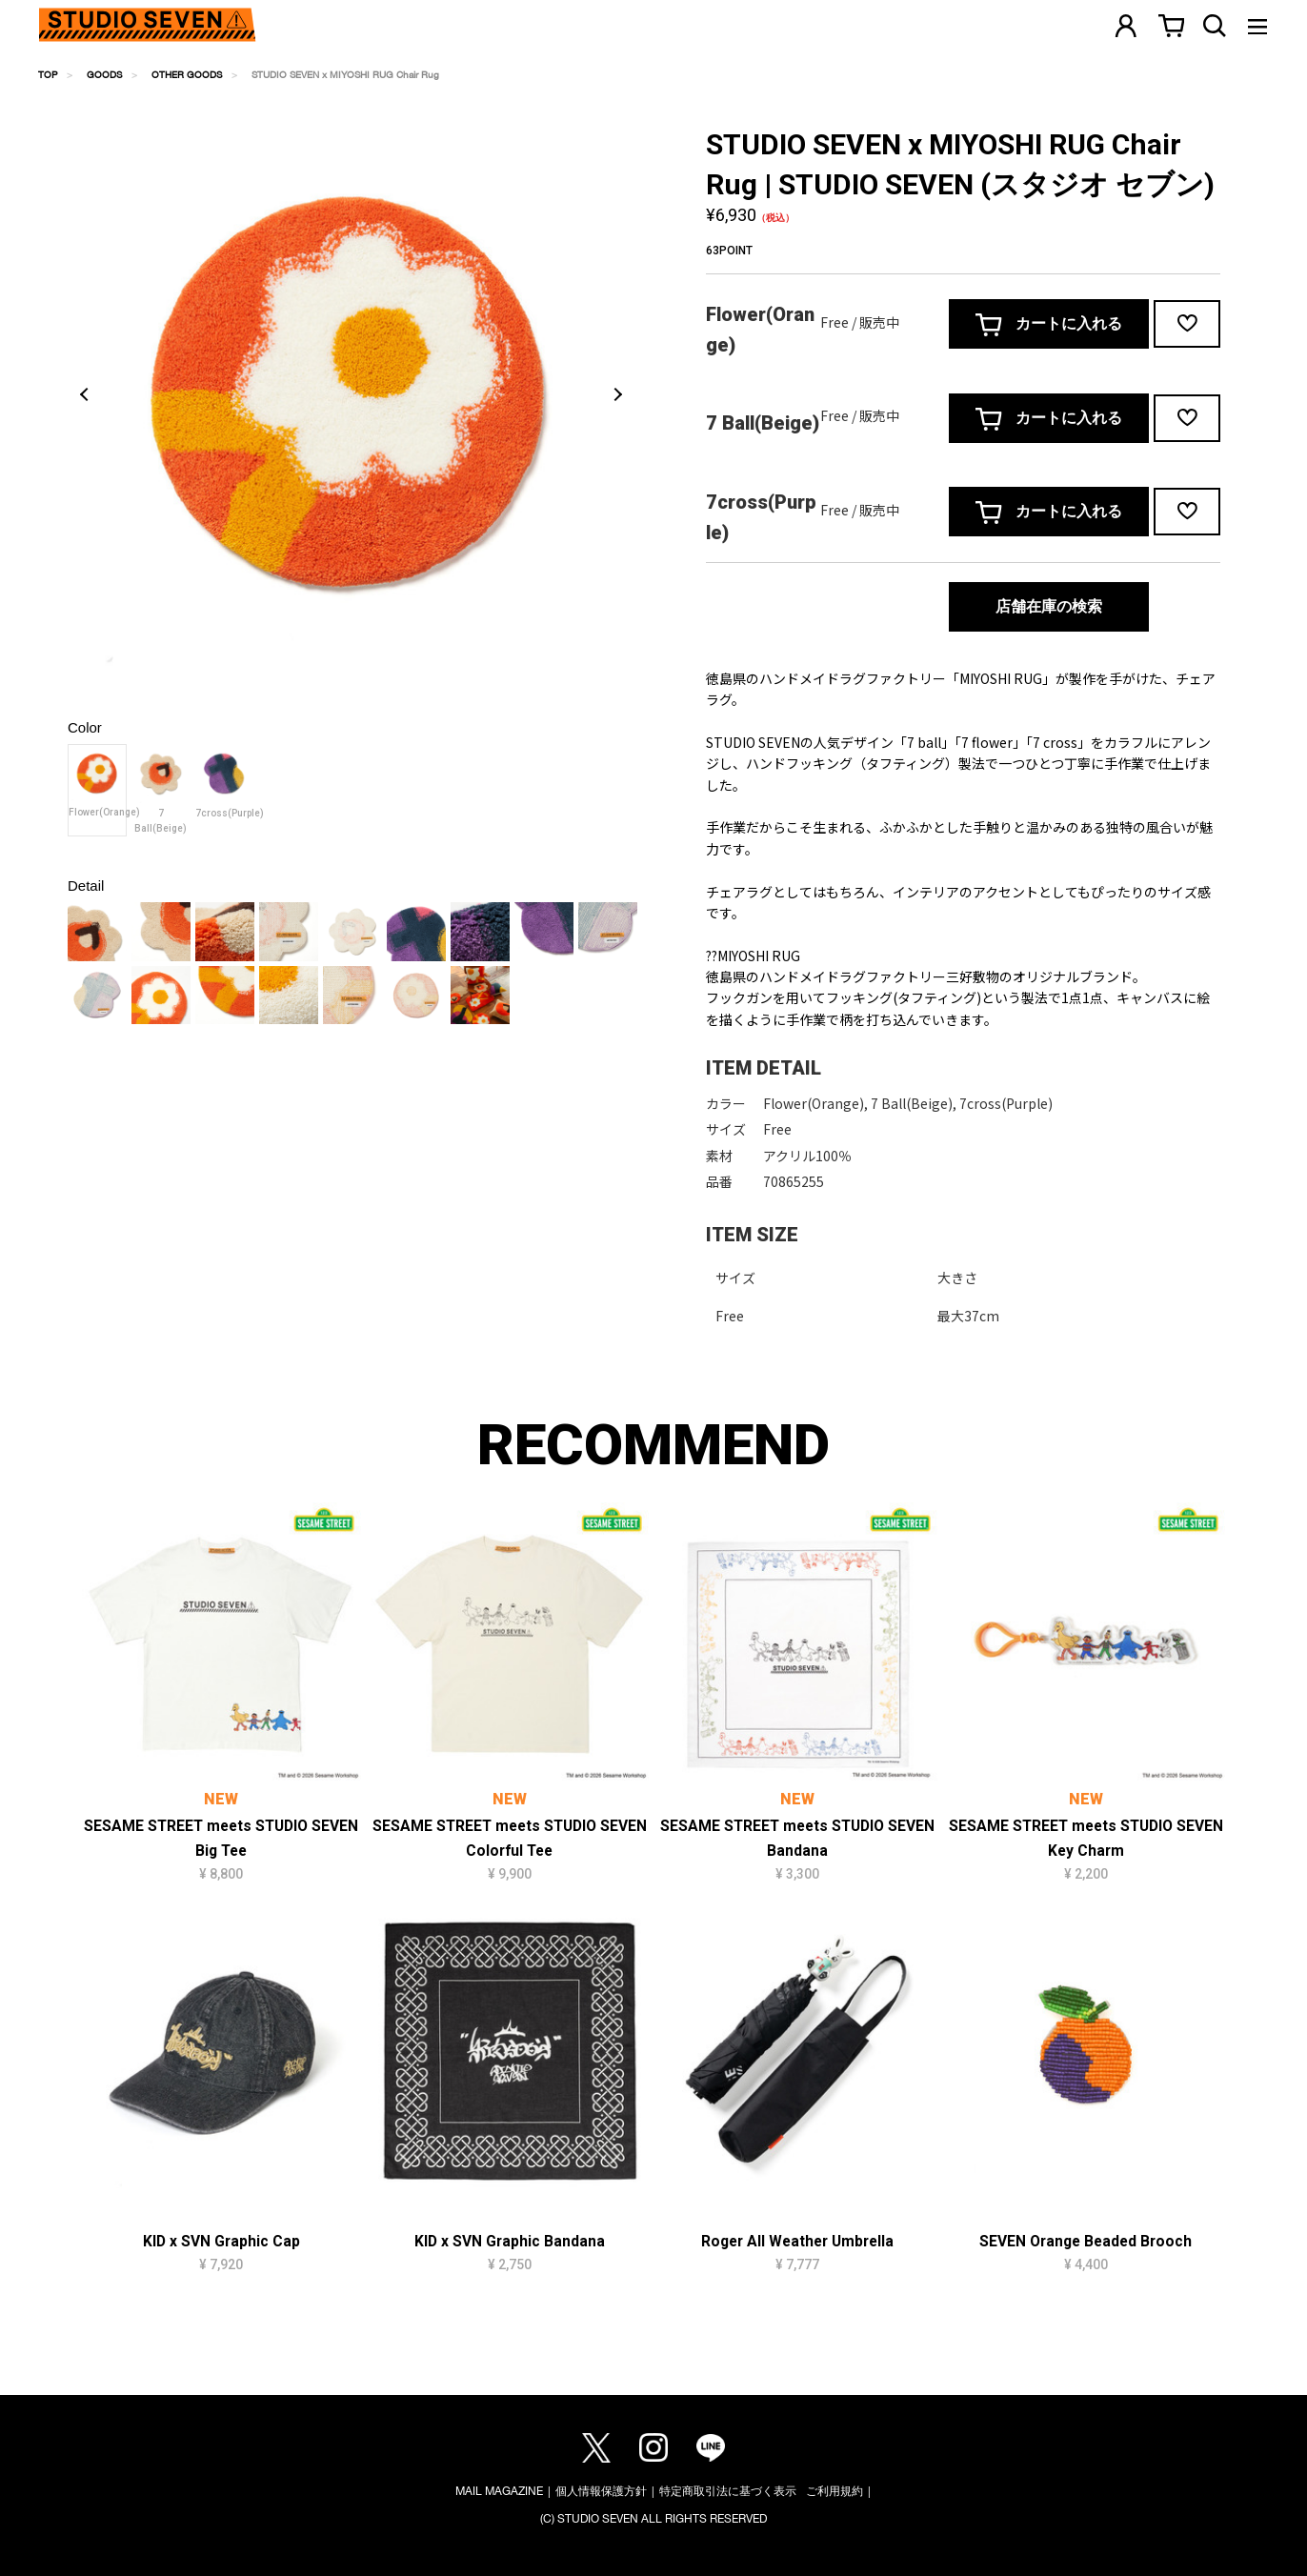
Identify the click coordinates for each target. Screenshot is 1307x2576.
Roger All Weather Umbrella (797, 2241)
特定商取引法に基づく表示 (727, 2491)
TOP (47, 74)
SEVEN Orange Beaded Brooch (1085, 2241)
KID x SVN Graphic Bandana (509, 2241)
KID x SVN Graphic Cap (221, 2241)
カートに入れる (1048, 324)
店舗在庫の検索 (1048, 606)
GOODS (104, 74)
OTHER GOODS (186, 74)
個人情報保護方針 (601, 2491)
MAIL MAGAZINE (499, 2491)
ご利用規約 (834, 2491)
